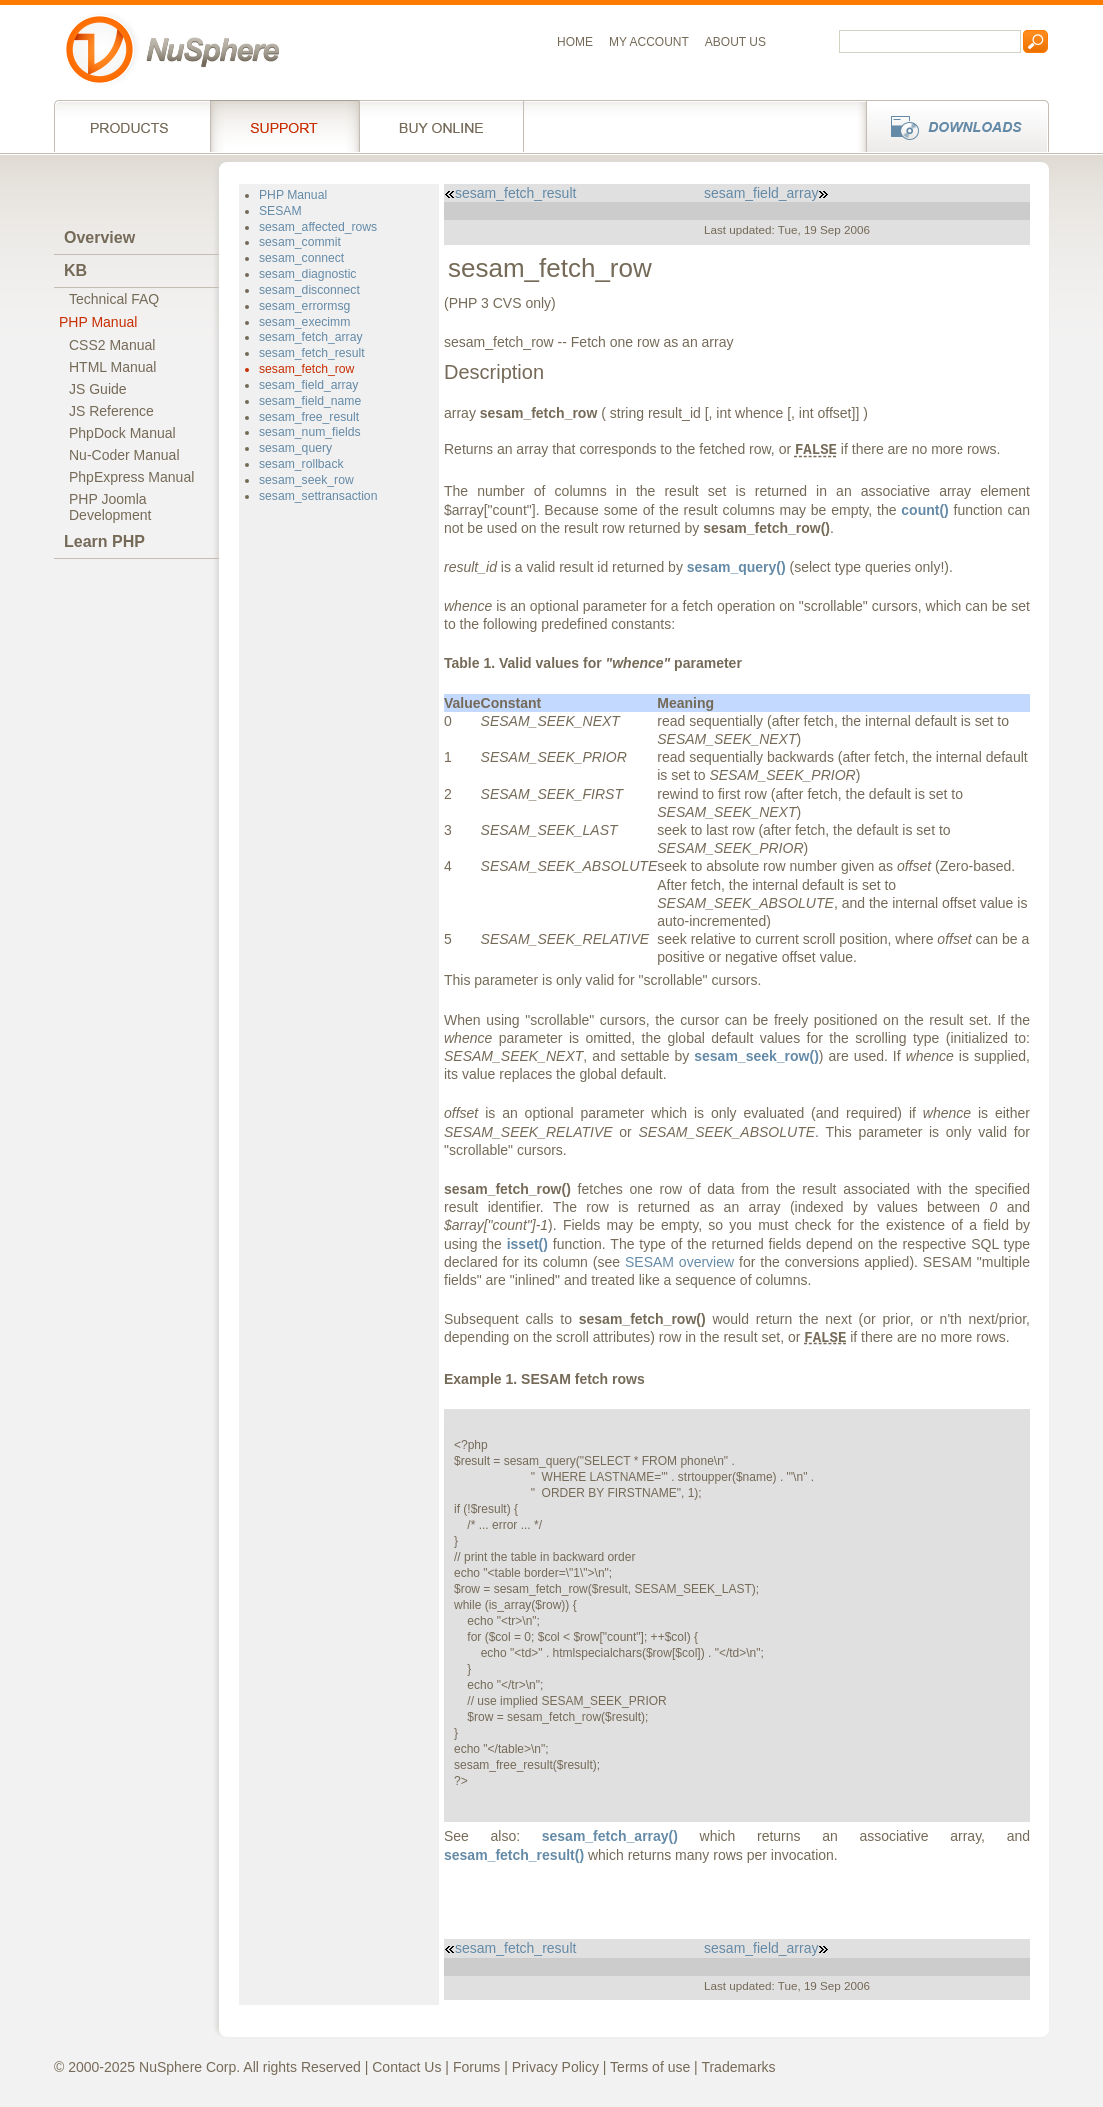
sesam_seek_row (306, 480)
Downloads (951, 126)
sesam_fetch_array (311, 337)
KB (75, 270)
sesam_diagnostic (307, 274)
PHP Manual (98, 322)
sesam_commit (300, 242)
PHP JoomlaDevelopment (110, 507)
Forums (476, 2067)
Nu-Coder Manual (124, 455)
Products (132, 126)
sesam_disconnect (309, 290)
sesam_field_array (308, 385)
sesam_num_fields (309, 432)
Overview (99, 237)
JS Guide (98, 389)
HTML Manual (112, 367)
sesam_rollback (301, 464)
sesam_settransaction (318, 496)
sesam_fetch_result (312, 353)
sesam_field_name (310, 401)
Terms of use (650, 2067)
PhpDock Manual (122, 433)
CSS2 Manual (112, 345)
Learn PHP (104, 541)
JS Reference (111, 411)
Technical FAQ (114, 299)
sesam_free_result (309, 417)
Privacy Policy (555, 2067)
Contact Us (406, 2067)
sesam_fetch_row (306, 369)
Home (575, 42)
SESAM (280, 211)
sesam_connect (301, 258)
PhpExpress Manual (131, 477)
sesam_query (295, 448)
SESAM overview (679, 1262)
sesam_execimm (304, 322)
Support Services (284, 126)
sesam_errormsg (304, 306)
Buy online (441, 126)
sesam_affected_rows (318, 227)
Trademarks (738, 2067)
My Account (649, 42)
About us (735, 42)
